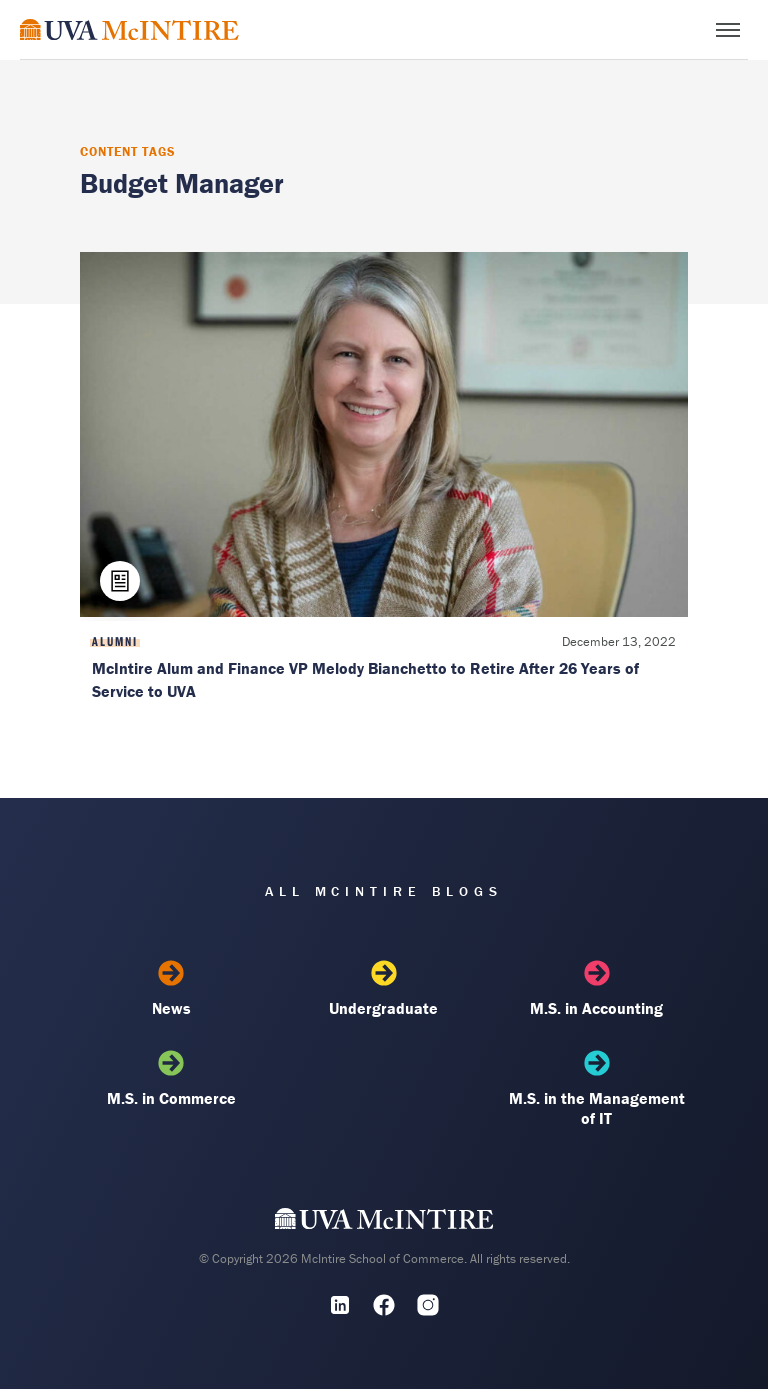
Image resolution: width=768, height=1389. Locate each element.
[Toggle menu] (728, 30)
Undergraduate (384, 989)
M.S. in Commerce (171, 1079)
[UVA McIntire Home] (384, 1223)
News (171, 989)
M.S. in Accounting (597, 989)
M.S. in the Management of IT (597, 1089)
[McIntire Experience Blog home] (129, 29)
